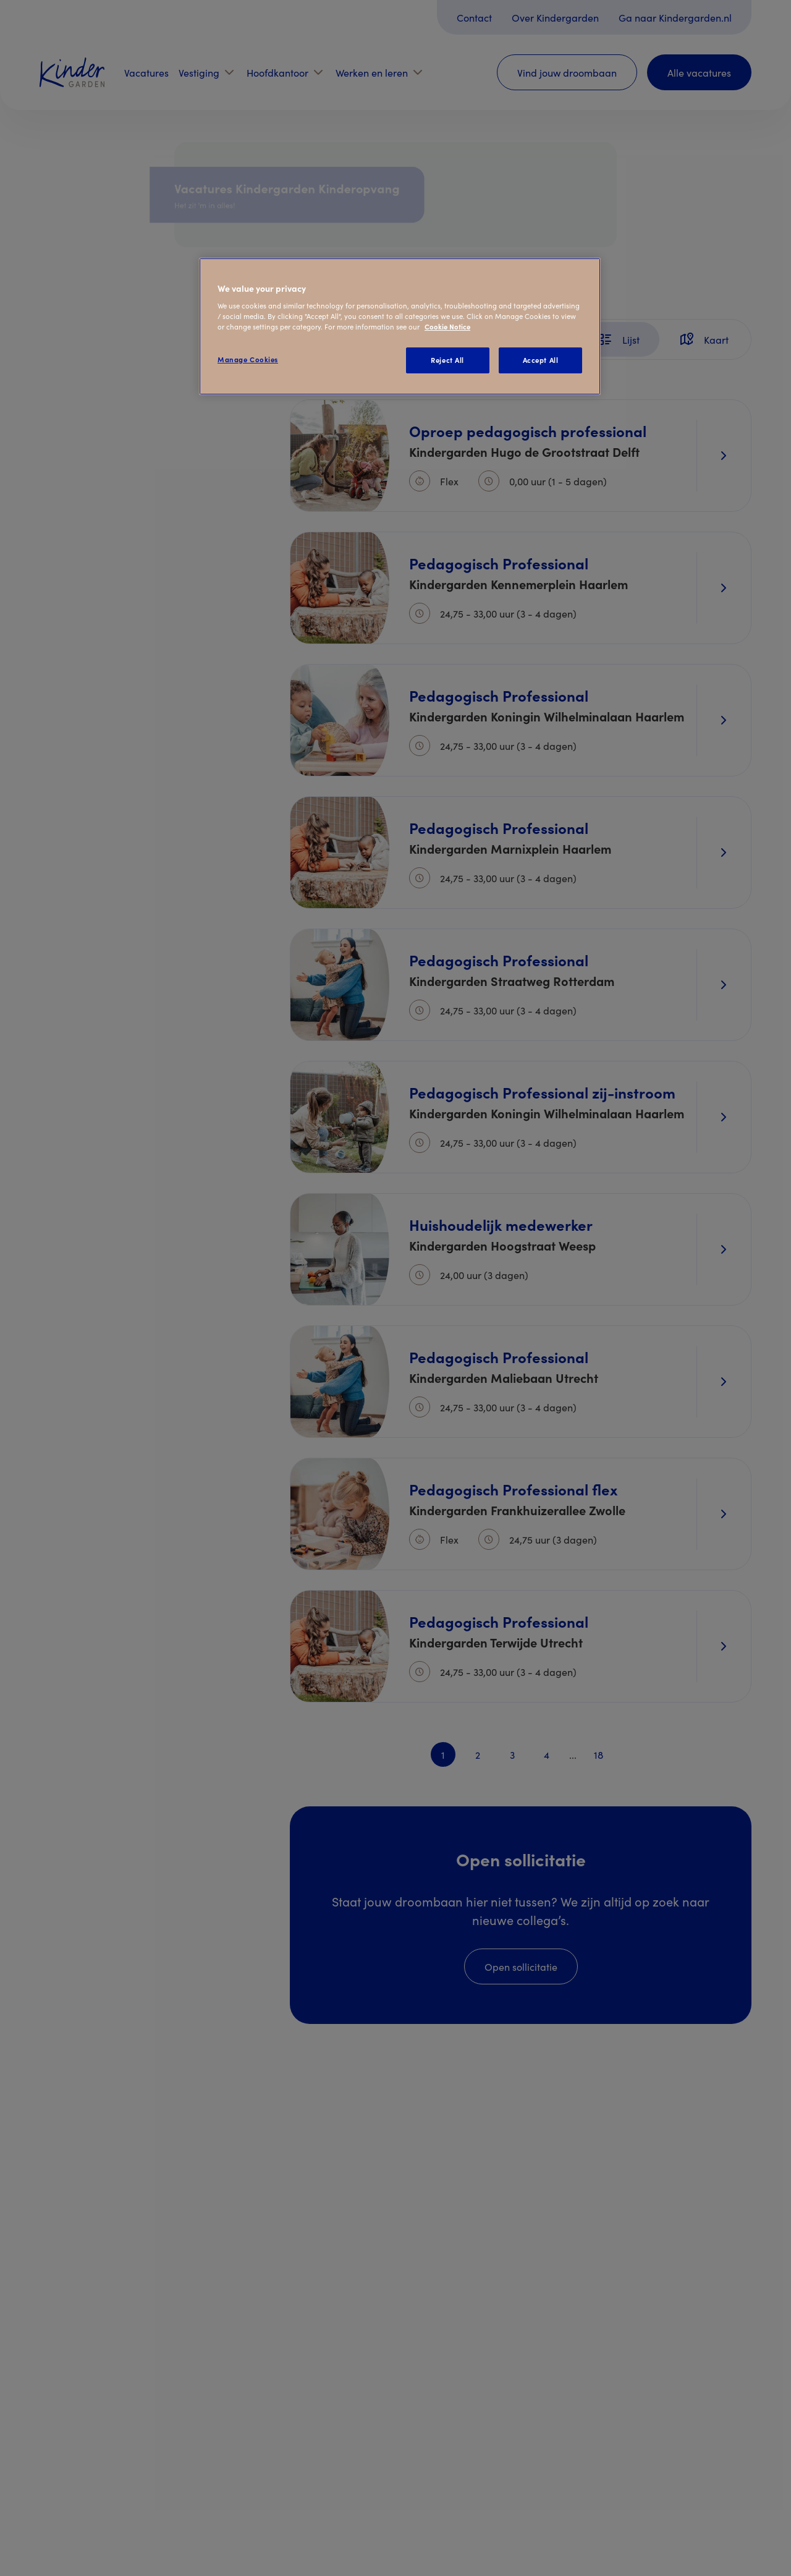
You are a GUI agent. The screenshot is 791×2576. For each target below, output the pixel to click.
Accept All (541, 360)
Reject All (447, 360)
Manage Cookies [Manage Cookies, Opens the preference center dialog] (248, 359)
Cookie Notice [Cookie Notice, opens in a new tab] (447, 326)
